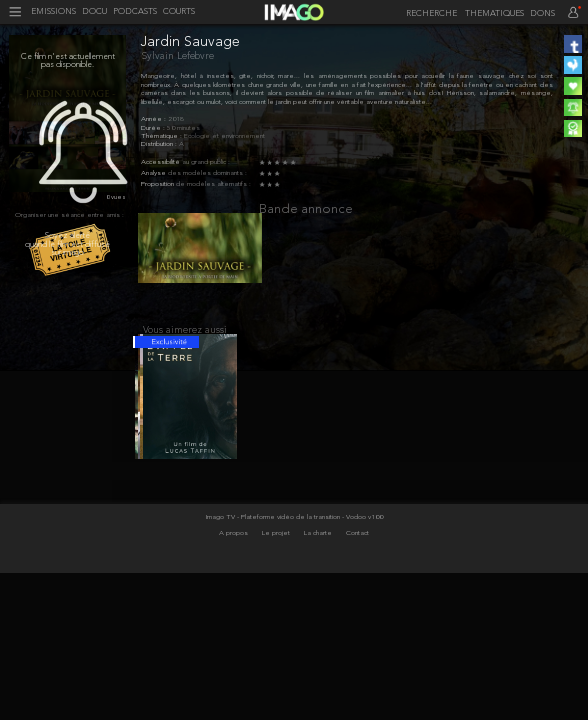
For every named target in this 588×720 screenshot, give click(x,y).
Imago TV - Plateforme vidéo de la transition (274, 534)
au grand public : (206, 162)
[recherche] (429, 13)
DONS (542, 14)
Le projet (277, 549)
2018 (176, 119)
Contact (357, 549)
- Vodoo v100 (362, 534)
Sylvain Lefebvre (177, 56)
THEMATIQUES (494, 14)
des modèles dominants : (207, 173)
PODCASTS (135, 12)
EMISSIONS (53, 12)
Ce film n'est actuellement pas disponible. (68, 61)
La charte (319, 549)
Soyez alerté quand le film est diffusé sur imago (67, 244)
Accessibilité (161, 162)
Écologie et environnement (224, 136)
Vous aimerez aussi (185, 339)
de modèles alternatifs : (213, 184)
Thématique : (162, 136)
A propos (234, 549)
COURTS (179, 12)
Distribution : (160, 144)
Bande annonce (306, 209)
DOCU (94, 12)
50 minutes (183, 128)
